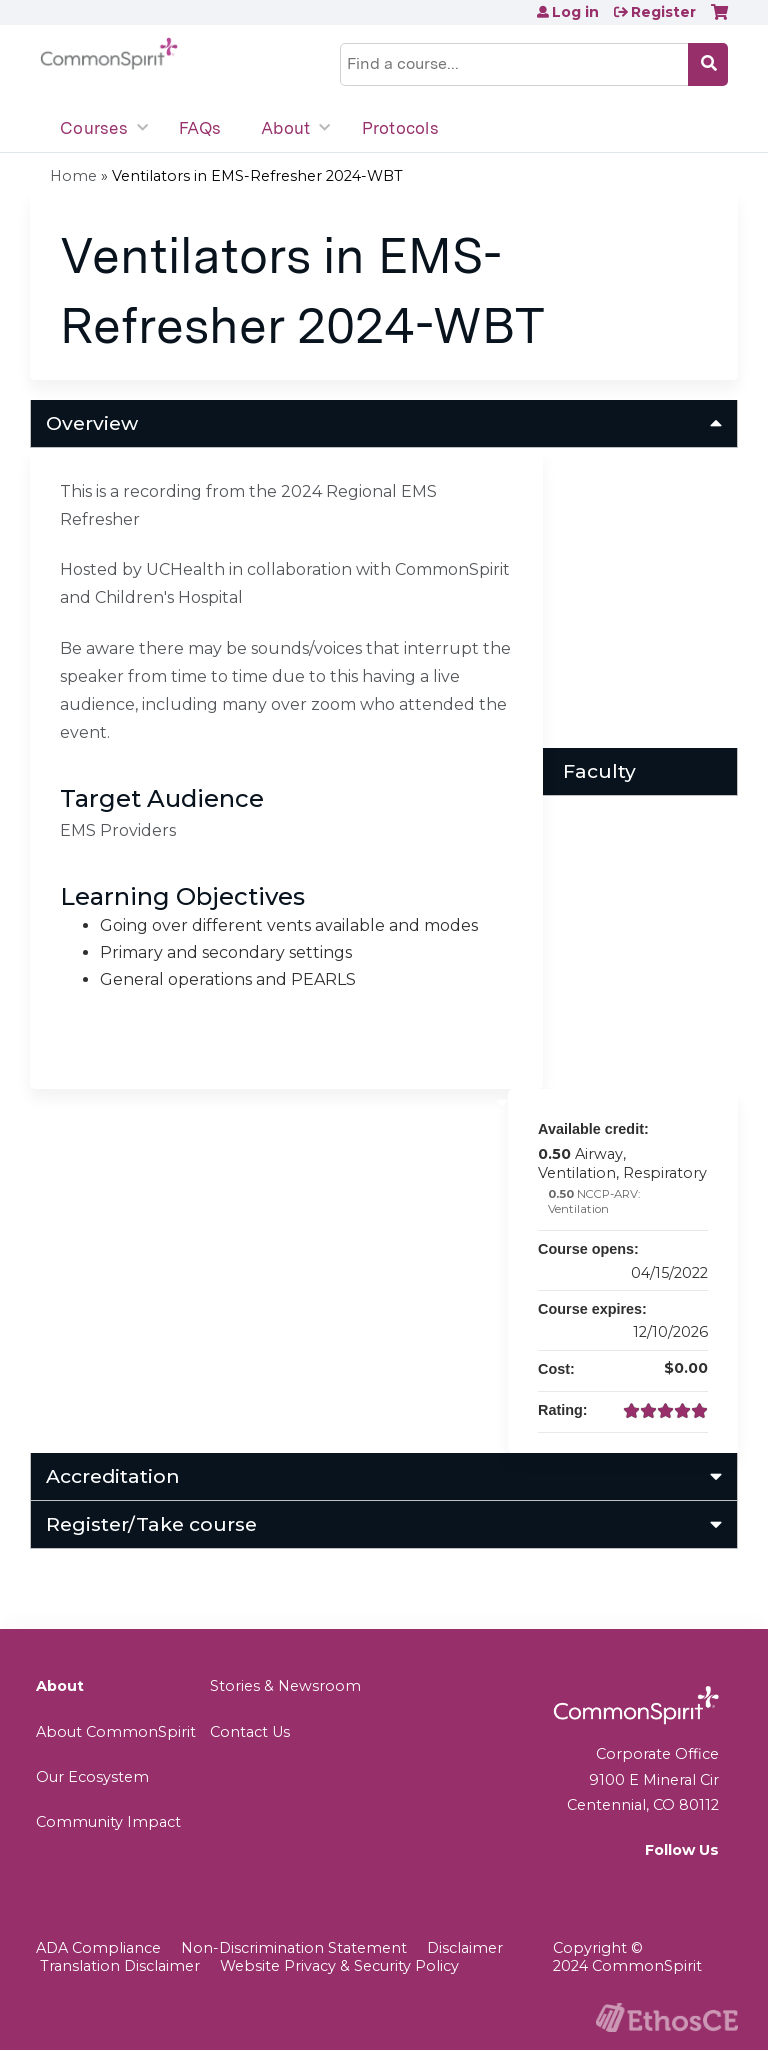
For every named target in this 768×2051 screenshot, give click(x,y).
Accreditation (113, 1476)
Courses (94, 128)
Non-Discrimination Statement (294, 1948)
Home (73, 176)
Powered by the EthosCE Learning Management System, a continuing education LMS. (667, 2017)
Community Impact (108, 1822)
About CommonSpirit (116, 1732)
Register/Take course (151, 1524)
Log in (575, 12)
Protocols (400, 128)
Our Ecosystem (92, 1777)
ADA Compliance (98, 1948)
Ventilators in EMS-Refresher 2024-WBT (257, 176)
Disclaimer (465, 1948)
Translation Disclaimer (120, 1966)
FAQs (200, 128)
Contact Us (250, 1732)
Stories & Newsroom (285, 1686)
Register (663, 12)
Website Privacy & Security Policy (339, 1966)
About (285, 128)
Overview (92, 423)
